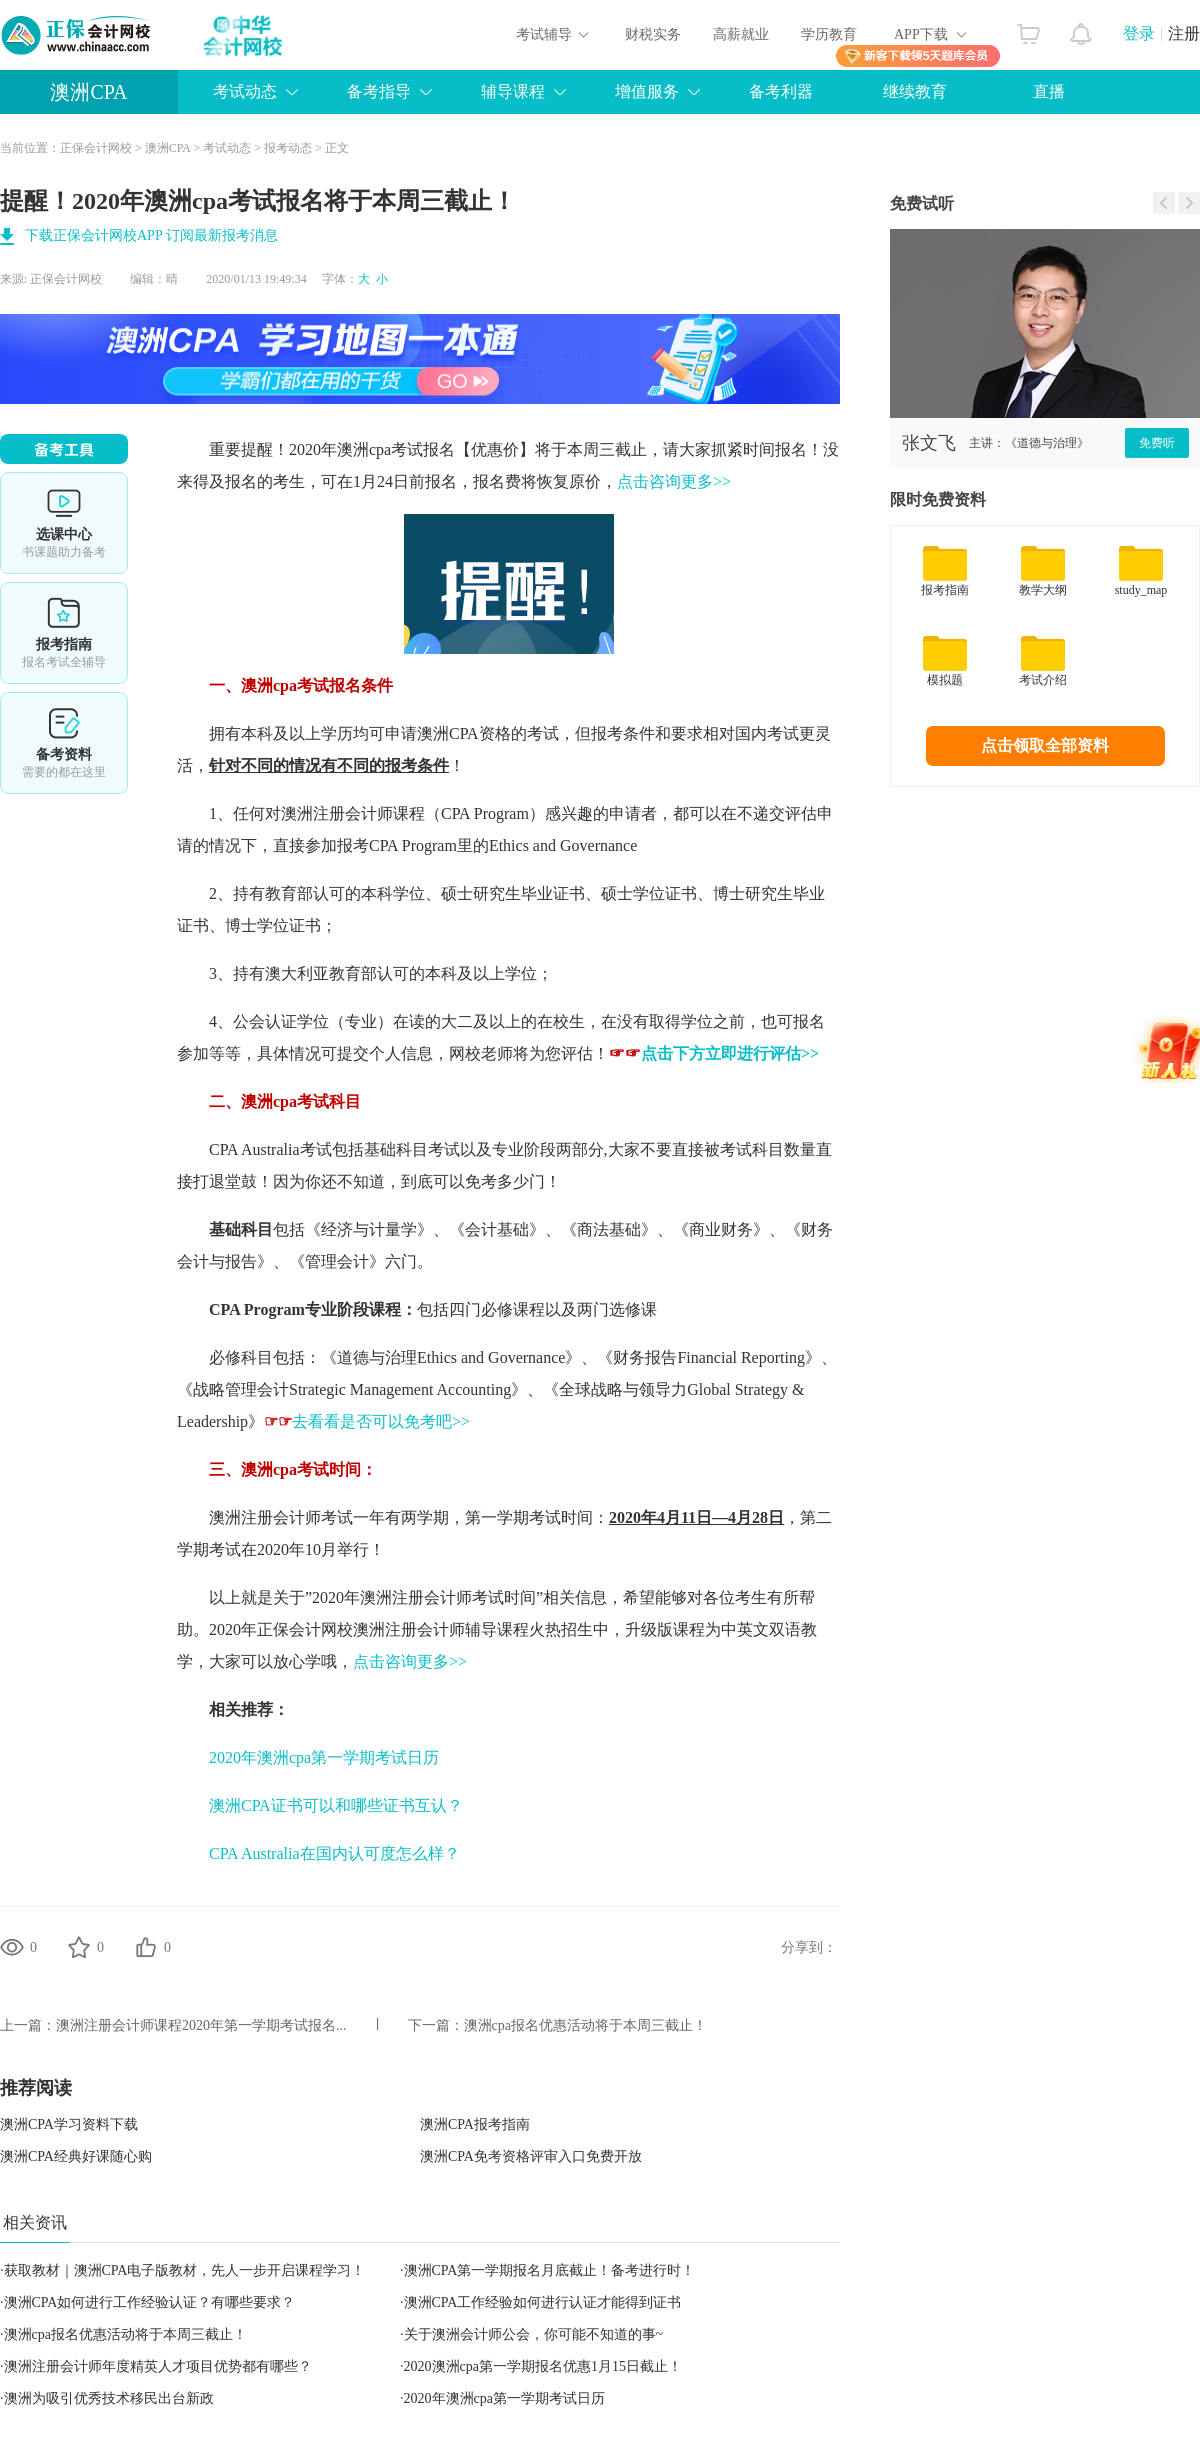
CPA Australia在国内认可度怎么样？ (334, 1853)
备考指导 (379, 91)
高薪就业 (741, 34)
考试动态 (245, 91)
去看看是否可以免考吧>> (367, 1421)
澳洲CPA (88, 92)
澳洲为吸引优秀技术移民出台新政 (109, 2398)
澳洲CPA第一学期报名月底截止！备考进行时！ (550, 2270)
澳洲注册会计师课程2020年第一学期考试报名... (201, 2025)
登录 (1139, 33)
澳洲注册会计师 (337, 813)
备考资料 (64, 743)
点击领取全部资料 (1045, 745)
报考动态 (288, 148)
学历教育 (829, 34)
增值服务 (647, 91)
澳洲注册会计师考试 (281, 1517)
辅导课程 (513, 91)
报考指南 (64, 633)
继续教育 (915, 91)
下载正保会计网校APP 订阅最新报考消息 (151, 235)
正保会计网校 (96, 148)
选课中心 (64, 523)
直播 (1049, 91)
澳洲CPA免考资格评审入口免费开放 (531, 2156)
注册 (1184, 33)
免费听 (1157, 443)
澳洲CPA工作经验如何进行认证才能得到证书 (543, 2302)
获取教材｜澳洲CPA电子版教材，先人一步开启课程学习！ (185, 2270)
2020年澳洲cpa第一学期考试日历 (324, 1757)
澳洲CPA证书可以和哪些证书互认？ (336, 1805)
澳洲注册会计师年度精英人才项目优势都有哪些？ (158, 2366)
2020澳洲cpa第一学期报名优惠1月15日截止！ (543, 2366)
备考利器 (781, 91)
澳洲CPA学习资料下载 (69, 2124)
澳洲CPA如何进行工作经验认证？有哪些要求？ (150, 2302)
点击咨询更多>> (674, 481)
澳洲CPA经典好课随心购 (76, 2156)
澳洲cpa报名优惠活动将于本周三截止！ (585, 2025)
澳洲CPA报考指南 (475, 2124)
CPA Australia (254, 1149)
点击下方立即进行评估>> (730, 1053)
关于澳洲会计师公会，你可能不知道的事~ (534, 2334)
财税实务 (653, 34)
